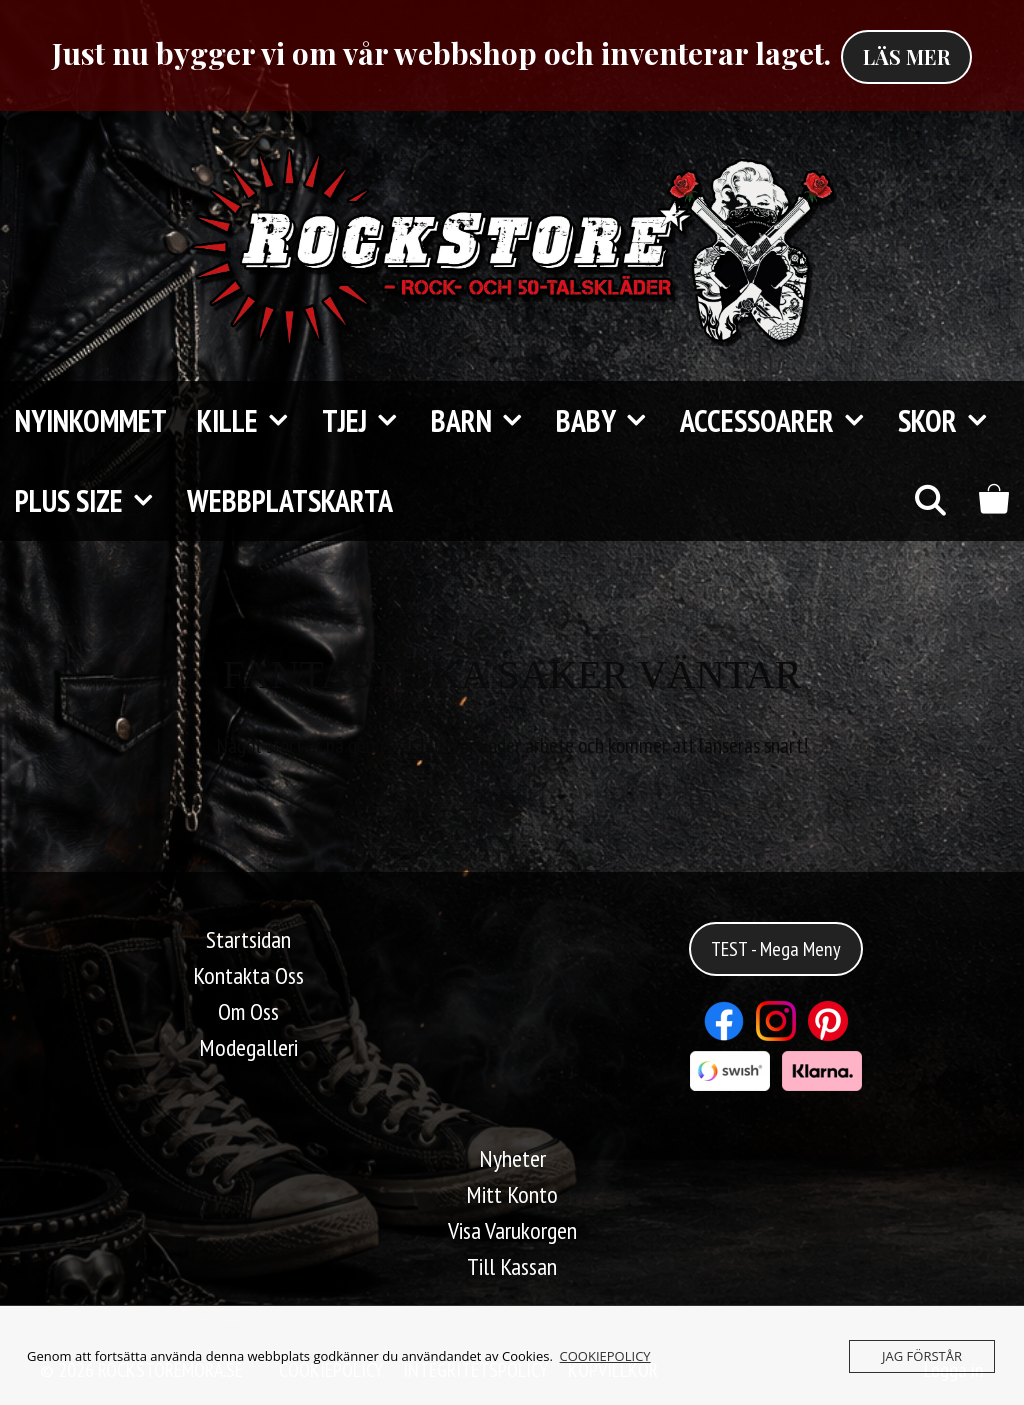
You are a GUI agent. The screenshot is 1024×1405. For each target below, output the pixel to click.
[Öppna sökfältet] (929, 501)
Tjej (369, 421)
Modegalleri (248, 1047)
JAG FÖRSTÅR (922, 1356)
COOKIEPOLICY (605, 1356)
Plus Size (93, 501)
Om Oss (248, 1011)
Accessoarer (781, 421)
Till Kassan (512, 1266)
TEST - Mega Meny (776, 949)
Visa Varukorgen (512, 1230)
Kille (252, 421)
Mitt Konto (512, 1194)
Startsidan (248, 939)
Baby (610, 421)
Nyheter (512, 1158)
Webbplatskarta (290, 500)
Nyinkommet (91, 420)
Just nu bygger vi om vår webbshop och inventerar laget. (441, 53)
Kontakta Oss (248, 975)
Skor (952, 421)
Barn (486, 421)
